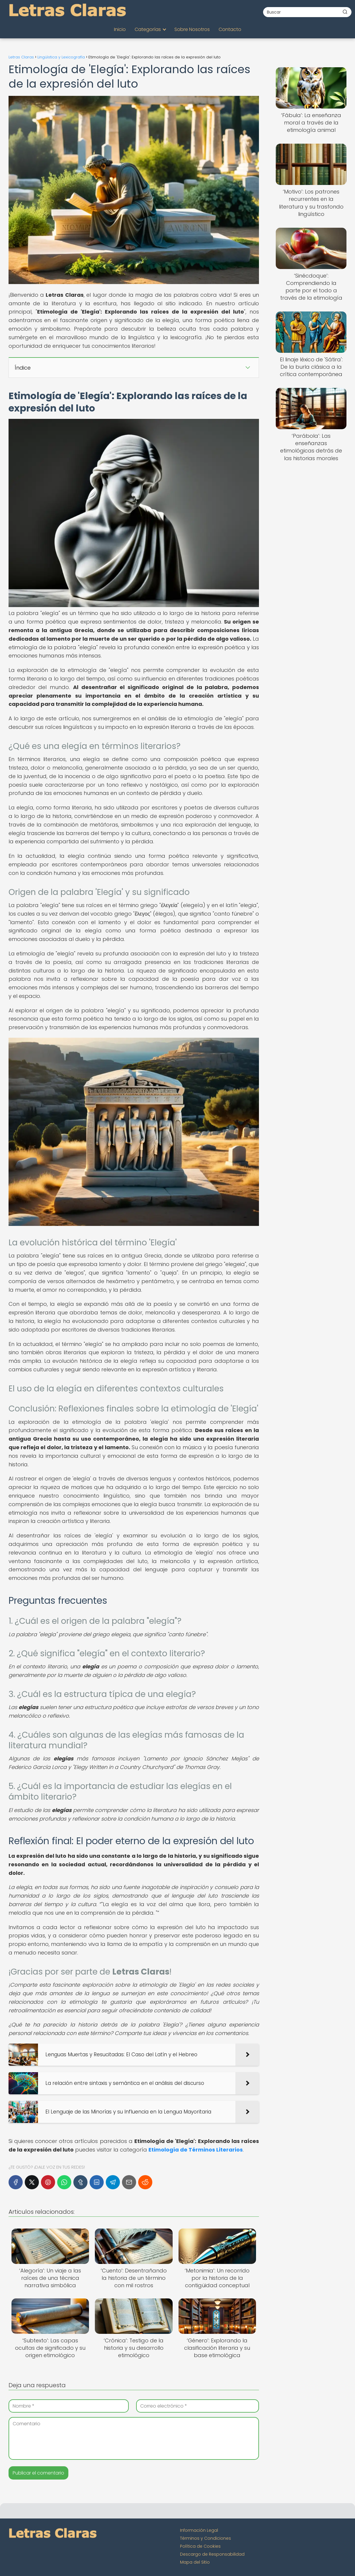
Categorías (148, 29)
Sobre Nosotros (192, 29)
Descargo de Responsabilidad (212, 2554)
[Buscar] (345, 12)
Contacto (230, 29)
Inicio (120, 29)
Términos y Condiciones (205, 2538)
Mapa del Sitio (195, 2562)
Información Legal (199, 2530)
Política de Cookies (200, 2546)
